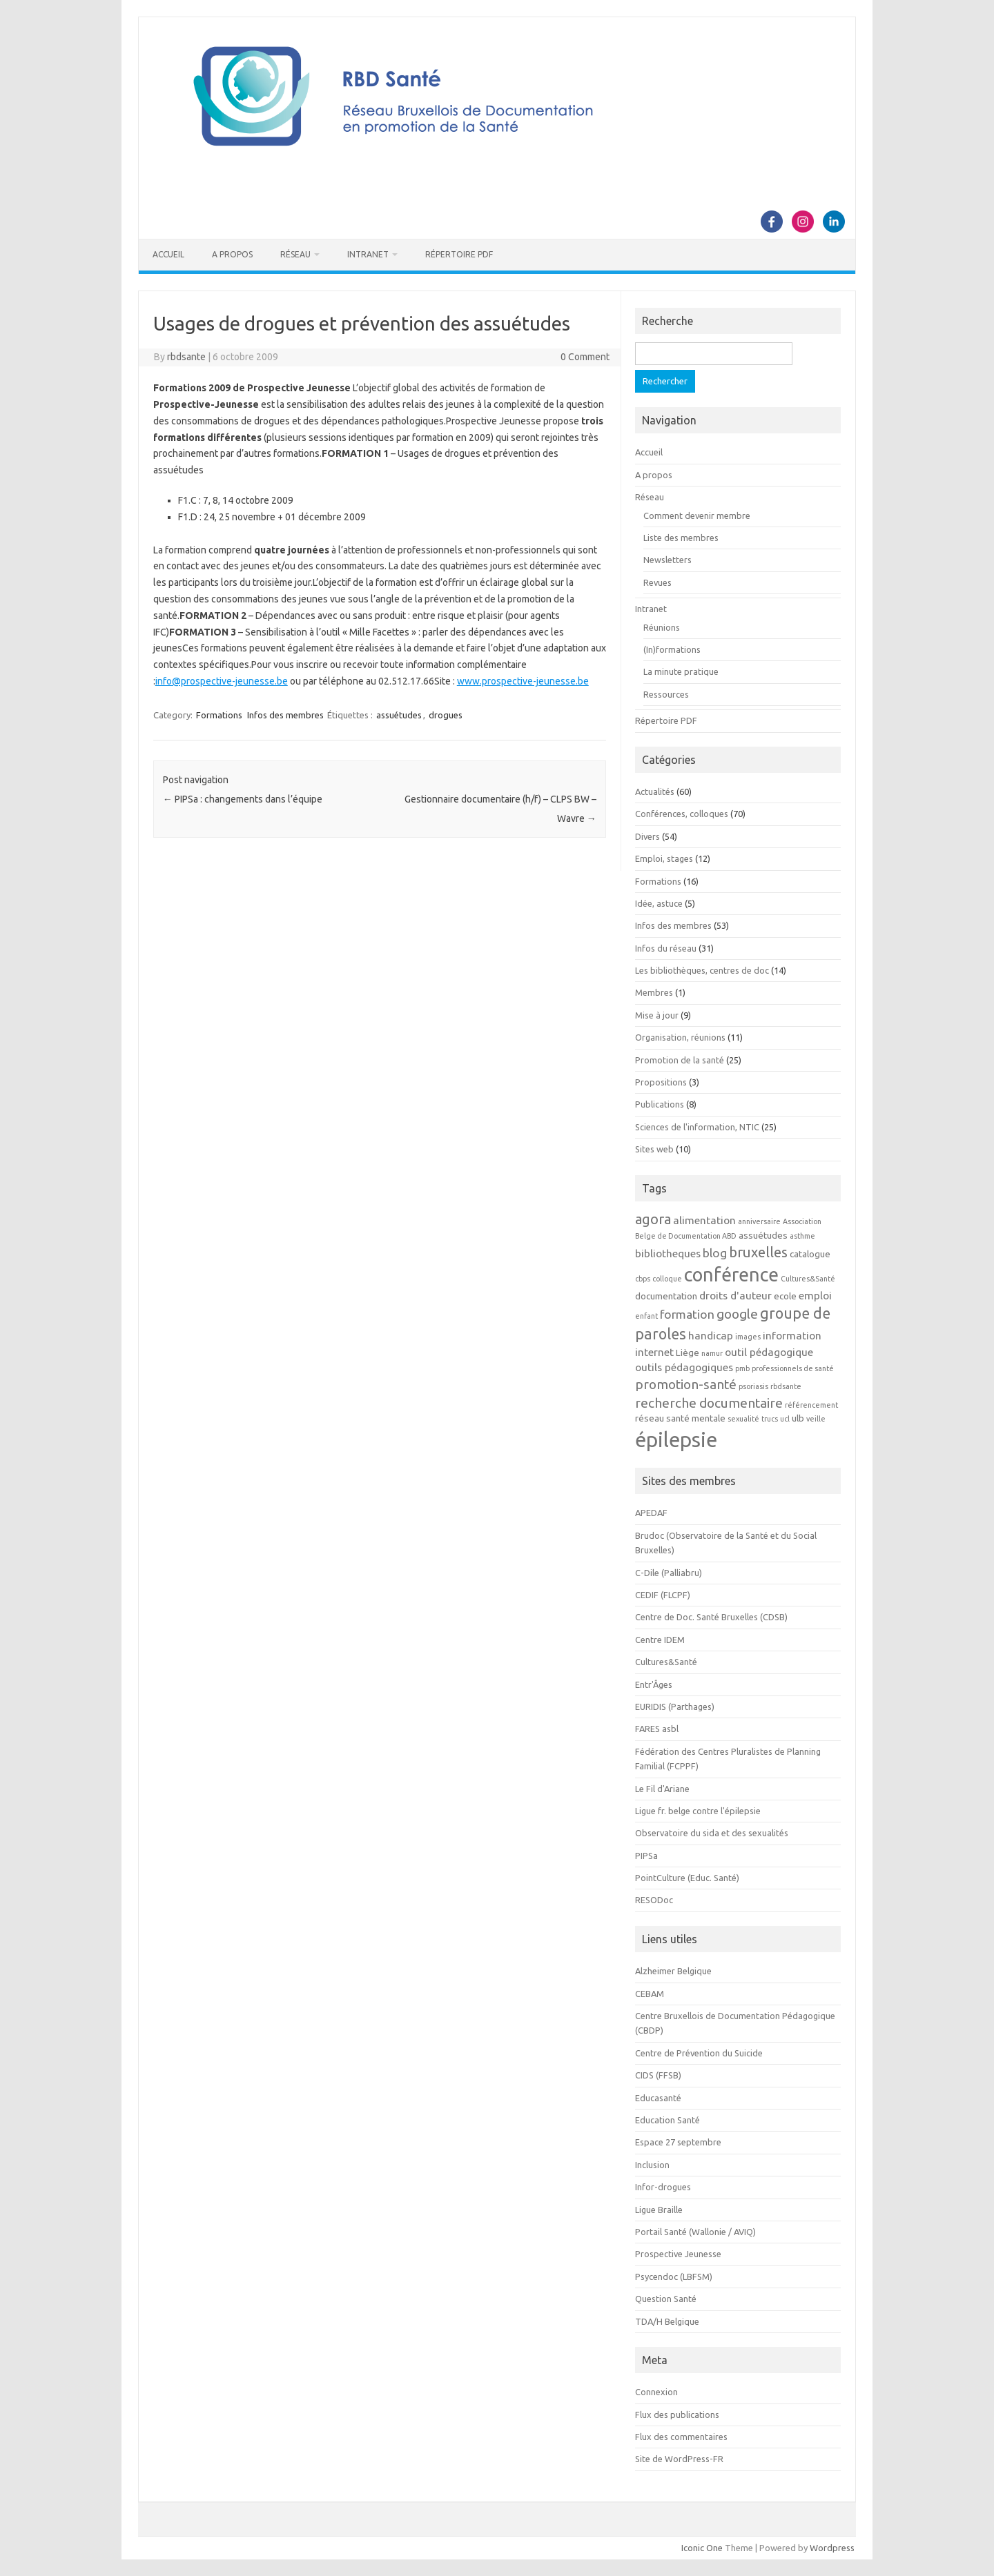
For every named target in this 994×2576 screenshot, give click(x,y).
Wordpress (832, 2548)
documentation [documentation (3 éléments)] (666, 1296)
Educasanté (658, 2098)
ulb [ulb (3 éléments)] (798, 1418)
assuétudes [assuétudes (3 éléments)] (763, 1235)
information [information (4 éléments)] (792, 1335)
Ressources (666, 694)
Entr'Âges (653, 1684)
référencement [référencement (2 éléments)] (811, 1405)
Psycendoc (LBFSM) (673, 2276)
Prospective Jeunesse (678, 2254)
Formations (219, 715)
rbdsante (186, 356)
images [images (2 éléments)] (748, 1337)
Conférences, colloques (681, 813)
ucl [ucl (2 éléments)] (785, 1419)
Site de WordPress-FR (679, 2459)
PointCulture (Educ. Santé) (687, 1877)
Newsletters (667, 559)
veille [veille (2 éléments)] (816, 1419)
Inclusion (652, 2165)
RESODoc (654, 1900)
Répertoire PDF (459, 254)
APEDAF (651, 1512)
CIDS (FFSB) (658, 2075)
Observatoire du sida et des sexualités (711, 1833)
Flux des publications (677, 2414)
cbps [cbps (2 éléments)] (642, 1279)
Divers (647, 836)
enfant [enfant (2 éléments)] (646, 1316)
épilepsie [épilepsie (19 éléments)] (676, 1439)
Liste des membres (681, 537)
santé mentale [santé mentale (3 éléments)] (695, 1418)
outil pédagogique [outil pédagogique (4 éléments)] (769, 1352)
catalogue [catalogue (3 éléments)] (810, 1254)
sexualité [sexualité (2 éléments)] (743, 1419)
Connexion (656, 2392)
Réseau (295, 254)
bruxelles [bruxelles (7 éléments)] (758, 1252)
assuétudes (399, 715)
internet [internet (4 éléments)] (654, 1352)
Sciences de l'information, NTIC (697, 1127)
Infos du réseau (665, 948)
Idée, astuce (659, 903)
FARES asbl (657, 1728)
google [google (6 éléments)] (737, 1313)
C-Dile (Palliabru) (668, 1572)
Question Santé (665, 2298)
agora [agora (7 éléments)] (653, 1219)
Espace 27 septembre (678, 2142)
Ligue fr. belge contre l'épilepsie (698, 1811)
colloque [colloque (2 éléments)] (667, 1279)
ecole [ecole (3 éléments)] (785, 1296)
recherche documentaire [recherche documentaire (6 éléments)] (709, 1402)
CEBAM (649, 1993)
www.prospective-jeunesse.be (523, 681)
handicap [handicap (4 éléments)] (710, 1335)
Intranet (368, 254)
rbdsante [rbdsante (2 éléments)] (785, 1386)
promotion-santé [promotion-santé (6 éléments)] (686, 1384)
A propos (232, 254)
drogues (445, 715)
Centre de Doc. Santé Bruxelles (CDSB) (711, 1617)
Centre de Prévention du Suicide (699, 2053)
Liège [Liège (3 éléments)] (687, 1353)
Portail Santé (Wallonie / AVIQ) (695, 2231)
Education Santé (667, 2120)
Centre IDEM (660, 1639)
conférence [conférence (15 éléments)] (731, 1274)
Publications (659, 1104)
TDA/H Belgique (667, 2321)
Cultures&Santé (666, 1661)
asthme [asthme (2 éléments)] (802, 1236)
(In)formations (672, 649)
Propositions (661, 1082)
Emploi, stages (664, 858)
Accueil (168, 254)
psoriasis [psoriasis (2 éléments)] (753, 1386)
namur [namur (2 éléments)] (712, 1353)
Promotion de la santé (679, 1060)
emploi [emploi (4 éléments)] (815, 1295)
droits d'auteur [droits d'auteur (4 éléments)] (735, 1295)
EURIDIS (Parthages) (674, 1706)
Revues (657, 582)
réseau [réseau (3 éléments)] (649, 1418)
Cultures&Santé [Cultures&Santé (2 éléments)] (808, 1279)
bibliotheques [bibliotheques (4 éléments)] (668, 1253)
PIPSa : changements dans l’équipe (242, 799)
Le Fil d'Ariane (662, 1788)
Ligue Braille (659, 2209)
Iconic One (702, 2548)
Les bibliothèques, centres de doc (702, 970)
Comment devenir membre (696, 515)
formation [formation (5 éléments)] (687, 1314)
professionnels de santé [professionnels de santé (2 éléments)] (793, 1368)
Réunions (661, 627)
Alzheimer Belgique (673, 1971)
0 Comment (585, 356)
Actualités (654, 791)
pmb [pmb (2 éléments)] (742, 1368)
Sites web (654, 1149)
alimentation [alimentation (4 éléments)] (704, 1220)
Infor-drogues (663, 2187)
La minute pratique (681, 671)
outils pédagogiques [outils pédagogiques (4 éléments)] (684, 1367)
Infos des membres (285, 715)
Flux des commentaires (681, 2436)
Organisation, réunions (680, 1037)
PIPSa (646, 1855)
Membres (654, 992)
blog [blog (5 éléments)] (715, 1252)
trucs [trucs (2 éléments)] (769, 1419)
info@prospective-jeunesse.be (221, 681)
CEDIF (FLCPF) (662, 1595)
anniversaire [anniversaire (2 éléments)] (759, 1221)
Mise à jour (657, 1015)
